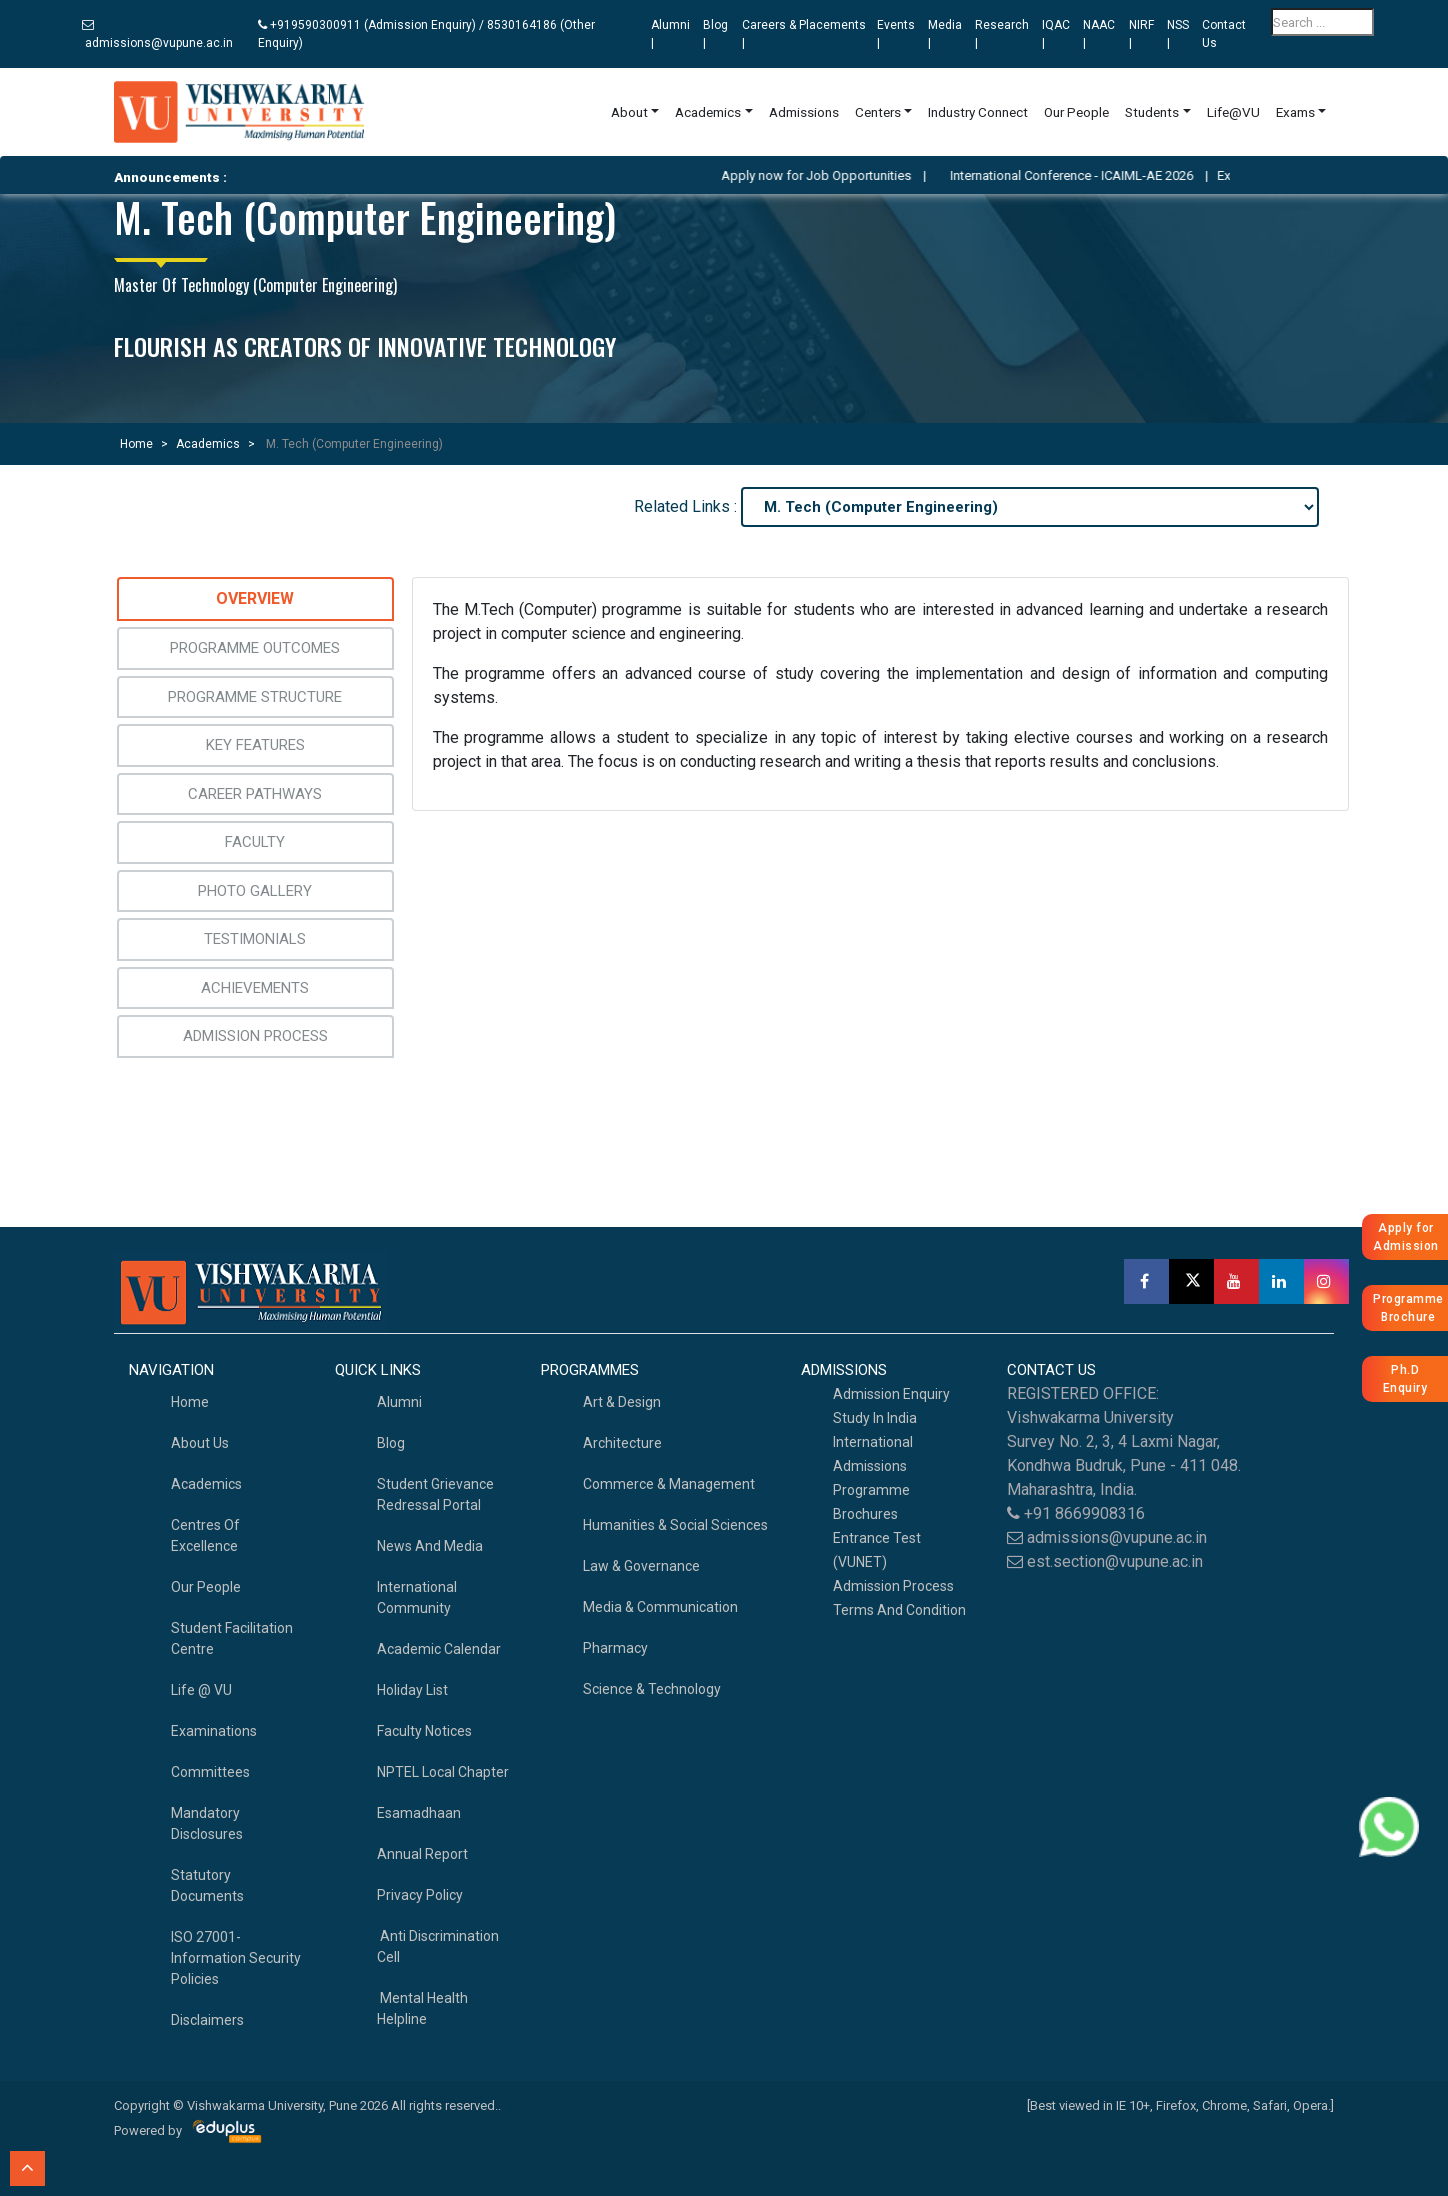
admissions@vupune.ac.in (157, 34)
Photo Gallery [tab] (255, 891)
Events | (896, 34)
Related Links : (685, 506)
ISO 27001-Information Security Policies (236, 1958)
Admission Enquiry (891, 1394)
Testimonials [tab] (255, 939)
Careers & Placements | (804, 34)
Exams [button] (1295, 112)
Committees (210, 1772)
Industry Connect (978, 112)
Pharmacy (615, 1648)
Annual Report (422, 1854)
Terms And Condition (899, 1610)
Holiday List (412, 1690)
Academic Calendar (439, 1649)
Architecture (622, 1443)
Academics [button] (708, 112)
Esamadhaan (419, 1813)
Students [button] (1152, 112)
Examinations (214, 1731)
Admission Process (893, 1586)
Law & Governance (641, 1566)
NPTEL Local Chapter (443, 1772)
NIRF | (1141, 34)
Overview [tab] (255, 598)
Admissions (804, 112)
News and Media (430, 1546)
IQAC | (1056, 34)
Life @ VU (201, 1690)
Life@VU (1233, 112)
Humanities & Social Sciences (675, 1525)
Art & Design (622, 1402)
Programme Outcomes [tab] (255, 648)
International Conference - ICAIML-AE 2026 (1100, 175)
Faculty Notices (424, 1731)
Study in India (875, 1418)
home (190, 1402)
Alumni (399, 1402)
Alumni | (670, 34)
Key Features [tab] (255, 745)
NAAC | (1099, 34)
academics (206, 1484)
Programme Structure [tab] (255, 697)
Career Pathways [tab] (255, 794)
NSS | (1178, 34)
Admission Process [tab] (255, 1036)
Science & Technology (652, 1689)
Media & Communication (660, 1607)
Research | (1002, 34)
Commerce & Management (669, 1484)
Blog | (715, 34)
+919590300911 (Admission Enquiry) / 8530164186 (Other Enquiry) (426, 34)
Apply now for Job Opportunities (845, 175)
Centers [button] (878, 112)
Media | (945, 34)
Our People (1076, 112)
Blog (391, 1443)
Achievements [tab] (255, 988)
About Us (200, 1443)
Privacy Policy (420, 1895)
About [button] (629, 112)
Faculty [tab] (255, 842)
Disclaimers (207, 2020)
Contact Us (1224, 34)
